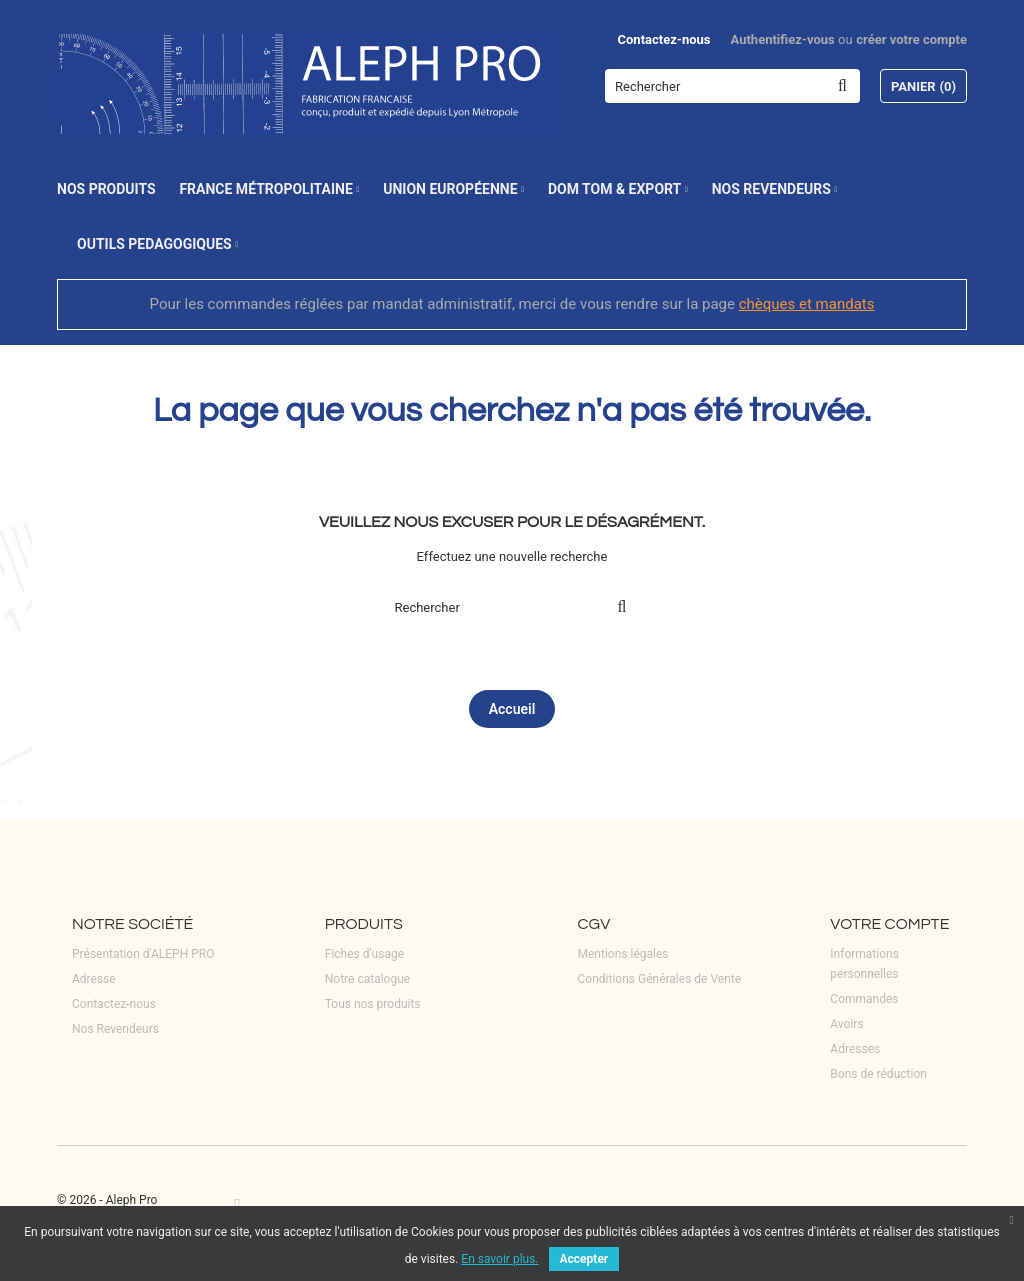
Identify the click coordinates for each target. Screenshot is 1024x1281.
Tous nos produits (373, 1004)
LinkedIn (269, 1204)
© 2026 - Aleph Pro (107, 1200)
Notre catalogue (367, 979)
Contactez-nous (664, 39)
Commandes (864, 999)
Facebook (238, 1204)
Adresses (855, 1049)
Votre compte (889, 924)
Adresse (94, 979)
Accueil (512, 709)
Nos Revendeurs (115, 1029)
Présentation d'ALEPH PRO (143, 954)
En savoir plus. (499, 1259)
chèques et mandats (807, 304)
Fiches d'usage (364, 954)
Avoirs (846, 1024)
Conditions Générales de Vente (660, 979)
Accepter (584, 1259)
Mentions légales (623, 954)
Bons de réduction (878, 1074)
